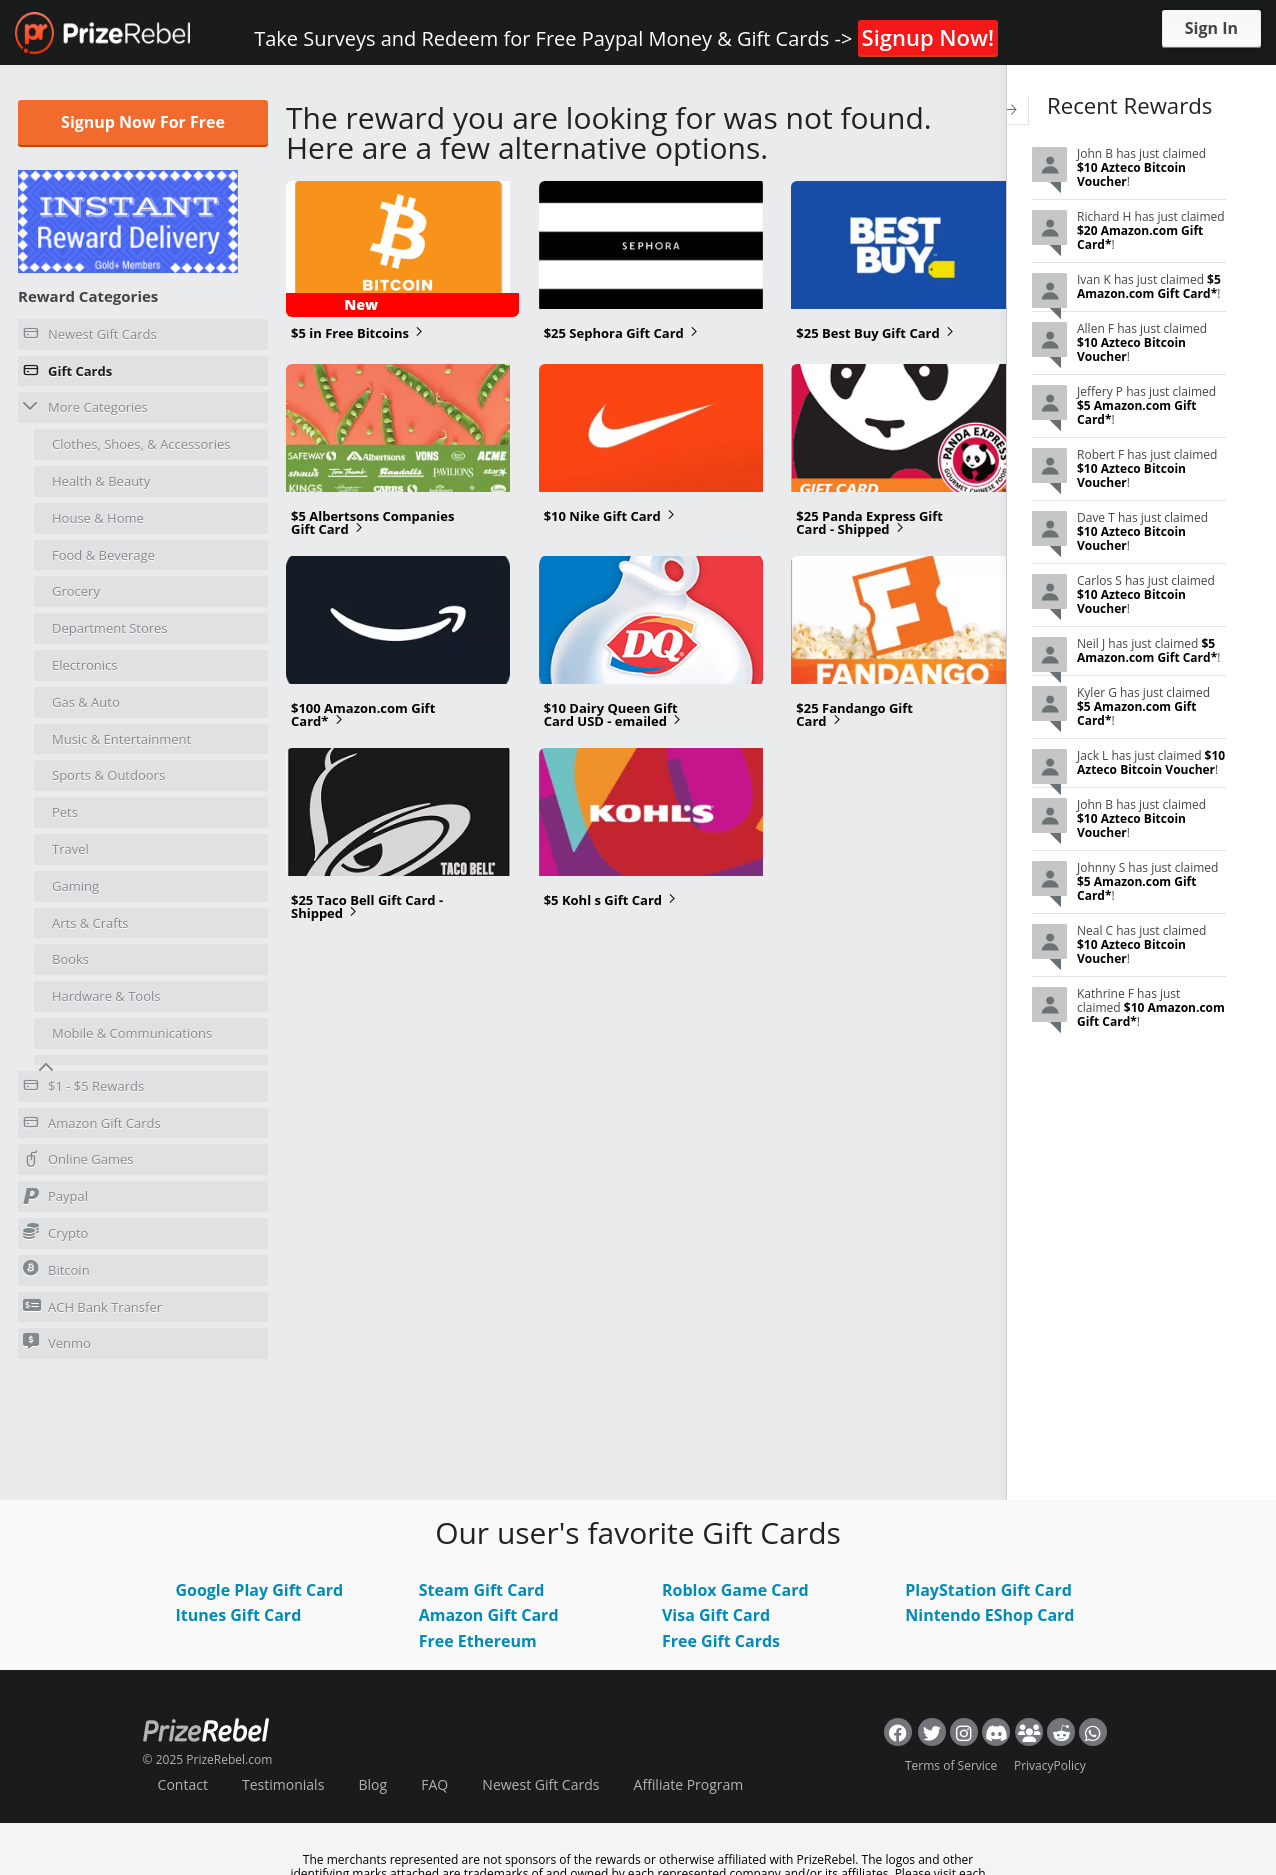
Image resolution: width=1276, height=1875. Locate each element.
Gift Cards (67, 374)
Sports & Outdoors (108, 775)
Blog (372, 1784)
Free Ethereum (478, 1641)
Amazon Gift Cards (92, 1126)
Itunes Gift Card (238, 1615)
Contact (183, 1784)
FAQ (434, 1784)
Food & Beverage (103, 555)
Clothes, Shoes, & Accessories (141, 444)
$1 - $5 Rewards (83, 1089)
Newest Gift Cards (90, 337)
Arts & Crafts (90, 923)
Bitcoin (56, 1269)
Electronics (84, 665)
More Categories (85, 406)
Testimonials (283, 1784)
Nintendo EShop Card (989, 1615)
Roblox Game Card (735, 1590)
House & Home (98, 518)
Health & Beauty (101, 481)
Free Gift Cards (721, 1641)
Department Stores (110, 628)
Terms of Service (951, 1765)
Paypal (55, 1199)
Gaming (75, 886)
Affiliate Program (689, 1784)
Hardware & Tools (106, 996)
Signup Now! (928, 37)
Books (70, 959)
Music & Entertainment (121, 739)
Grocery (76, 591)
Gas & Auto (86, 702)
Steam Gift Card (482, 1590)
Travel (70, 849)
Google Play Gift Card (259, 1590)
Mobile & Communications (132, 1033)
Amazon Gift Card (489, 1615)
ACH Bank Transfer (92, 1306)
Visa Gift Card (716, 1615)
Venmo (57, 1342)
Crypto (55, 1232)
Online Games (78, 1162)
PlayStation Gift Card (988, 1590)
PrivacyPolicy (1050, 1765)
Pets (65, 812)
